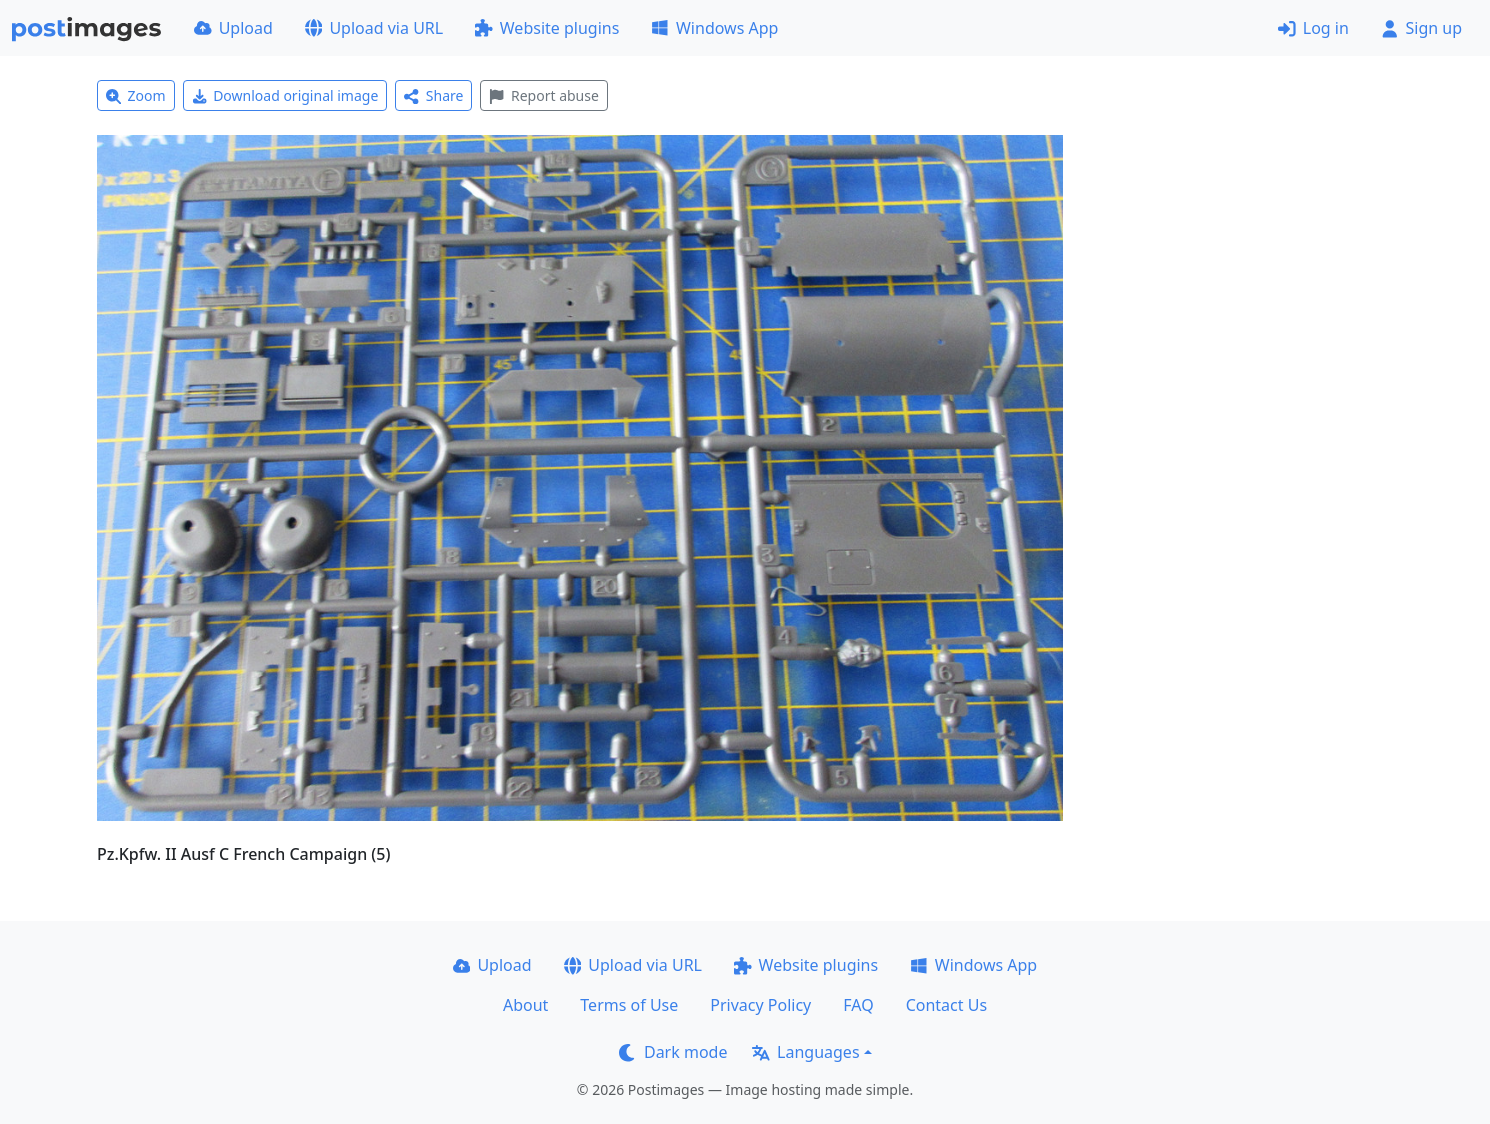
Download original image (285, 95)
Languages (805, 1052)
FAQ (858, 1005)
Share (433, 95)
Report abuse (543, 95)
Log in (1313, 28)
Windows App (714, 28)
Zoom (136, 95)
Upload (233, 28)
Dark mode (673, 1052)
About (525, 1005)
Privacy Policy (760, 1005)
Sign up (1421, 28)
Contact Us (946, 1005)
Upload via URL (374, 28)
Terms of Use (629, 1005)
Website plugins (547, 28)
